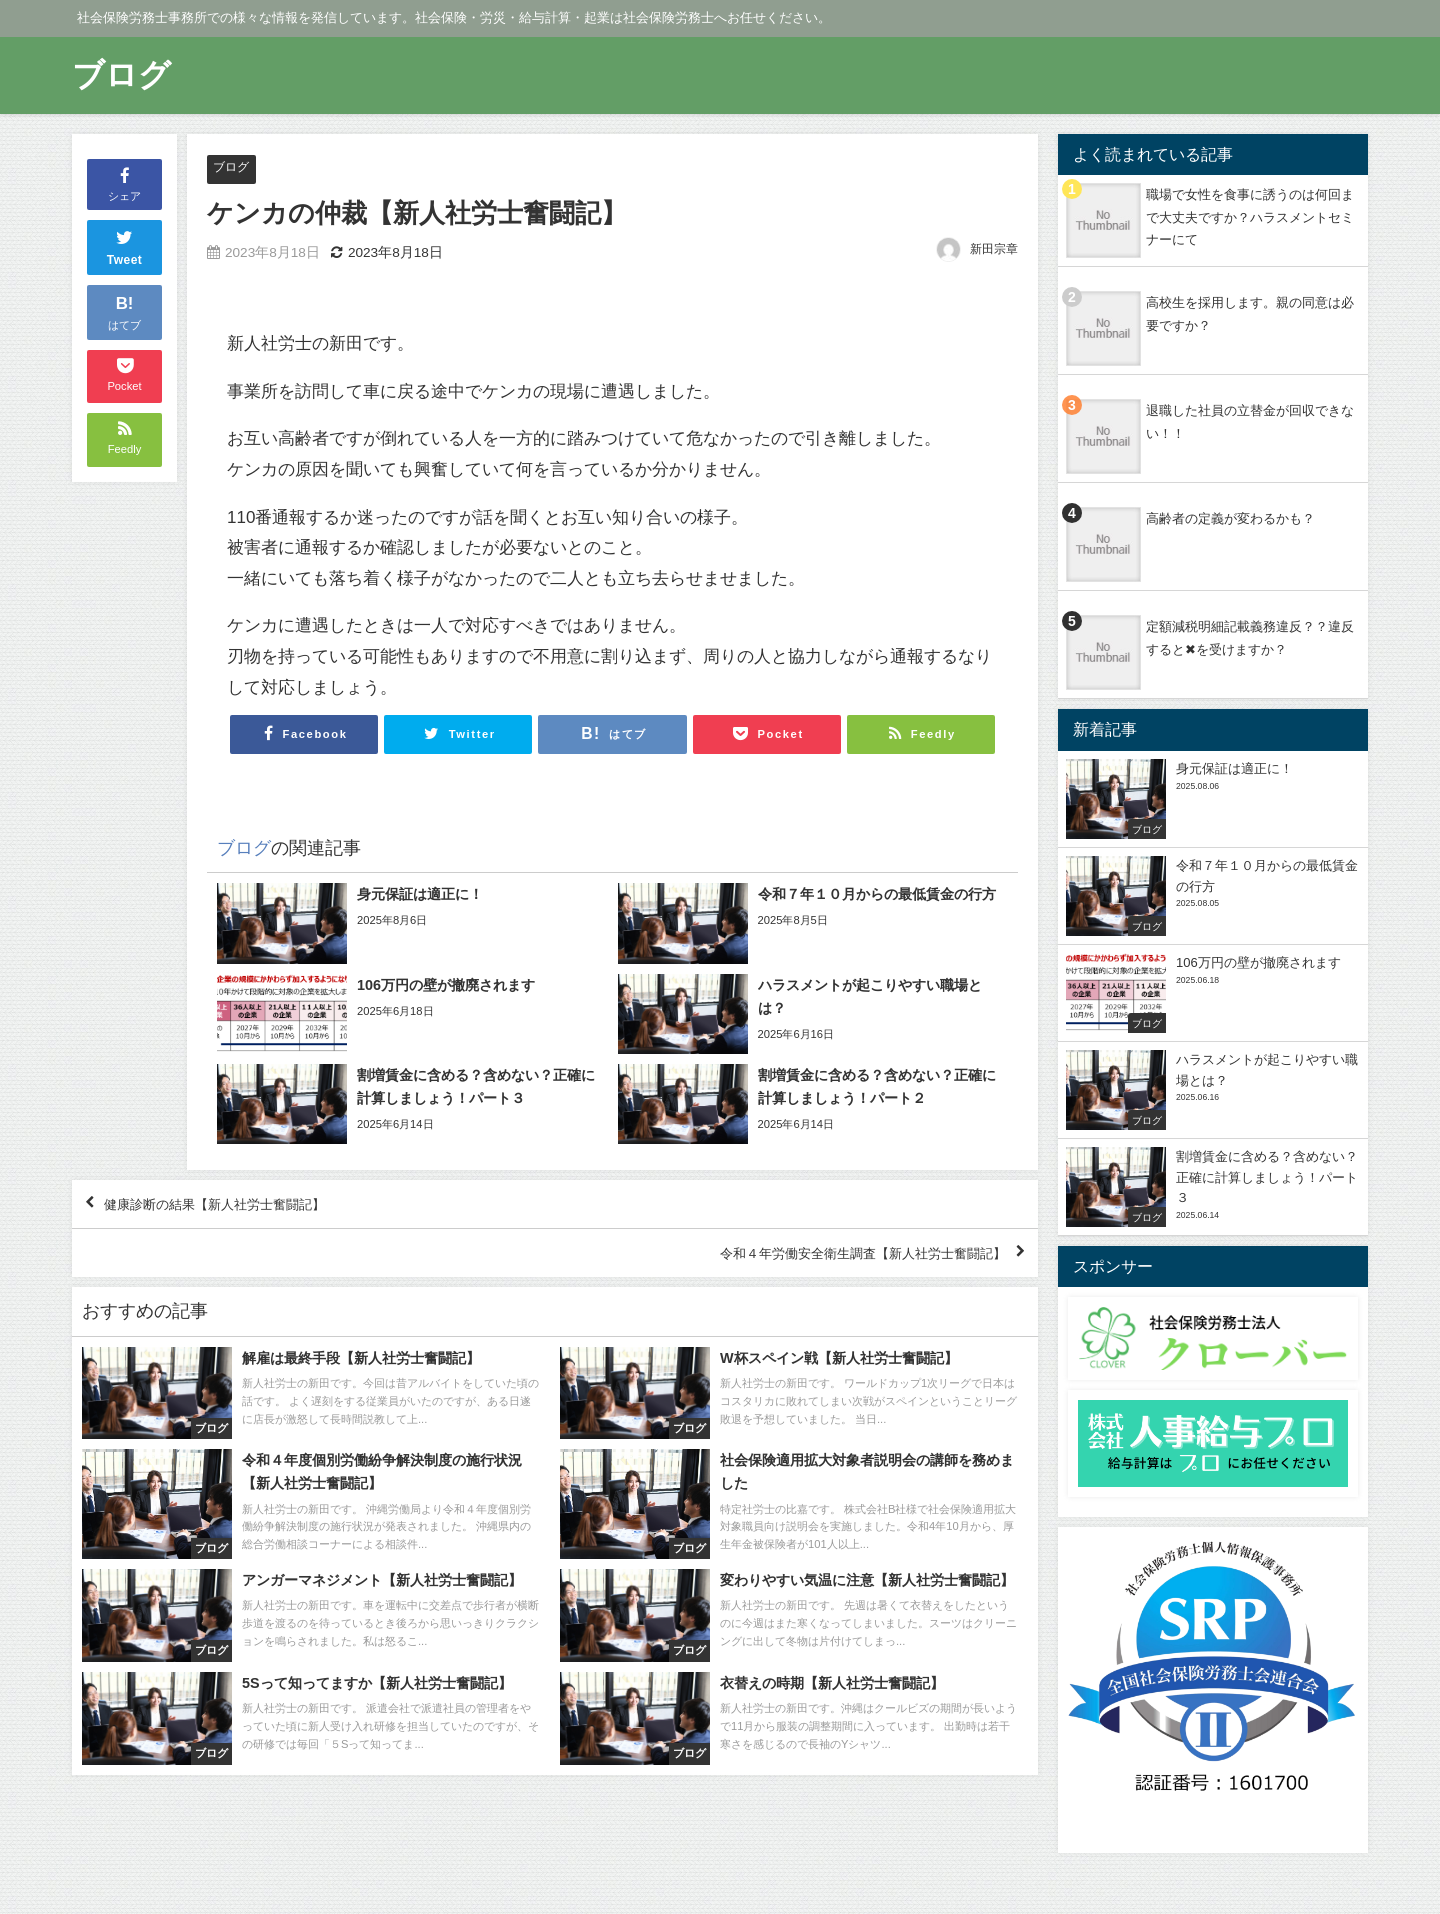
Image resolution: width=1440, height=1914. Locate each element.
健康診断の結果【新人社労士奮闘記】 (245, 1211)
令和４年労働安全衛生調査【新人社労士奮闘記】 (825, 1271)
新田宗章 (994, 250)
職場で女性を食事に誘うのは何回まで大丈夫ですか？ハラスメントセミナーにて (1250, 217)
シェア (124, 183)
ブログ (232, 167)
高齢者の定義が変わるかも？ (1230, 518)
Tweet (125, 245)
